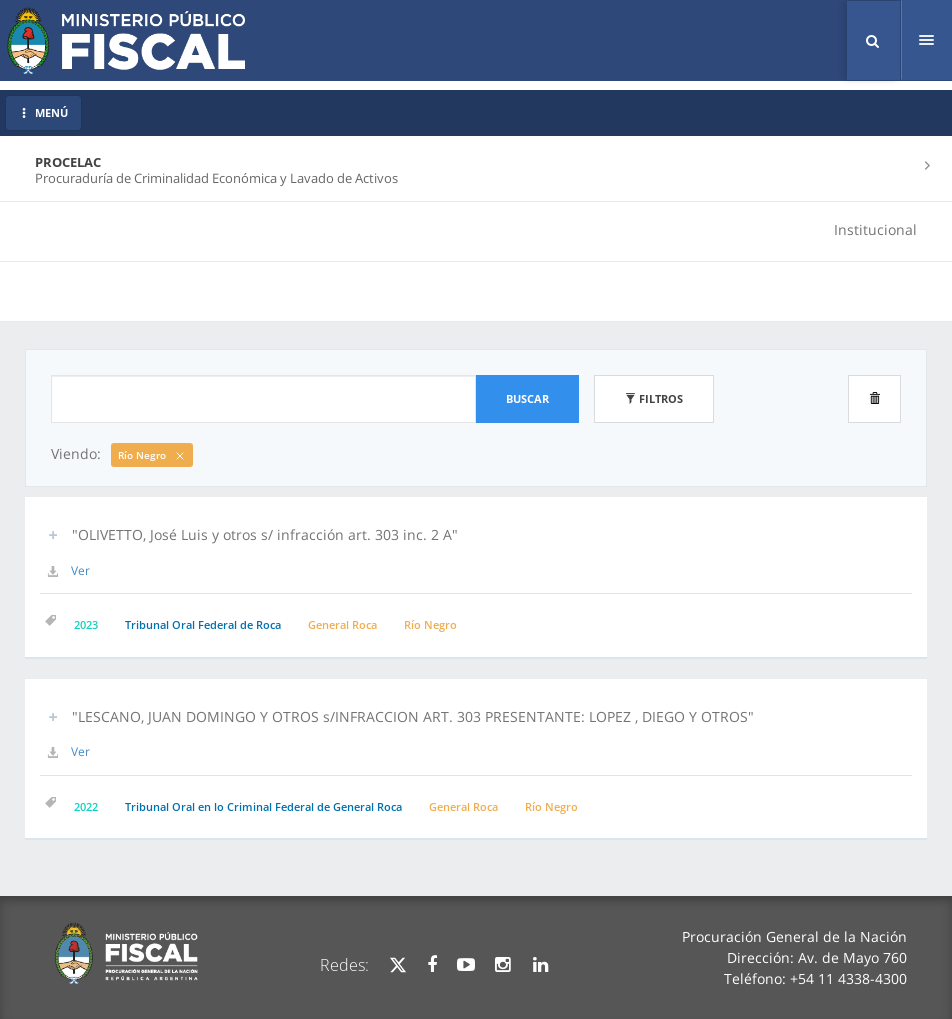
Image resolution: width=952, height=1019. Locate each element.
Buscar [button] (527, 398)
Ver (80, 570)
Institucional (875, 229)
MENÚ (43, 112)
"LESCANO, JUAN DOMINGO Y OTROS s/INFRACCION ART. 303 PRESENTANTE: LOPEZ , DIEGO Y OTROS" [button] (413, 716)
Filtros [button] (654, 398)
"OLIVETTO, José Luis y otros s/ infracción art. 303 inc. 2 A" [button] (265, 534)
